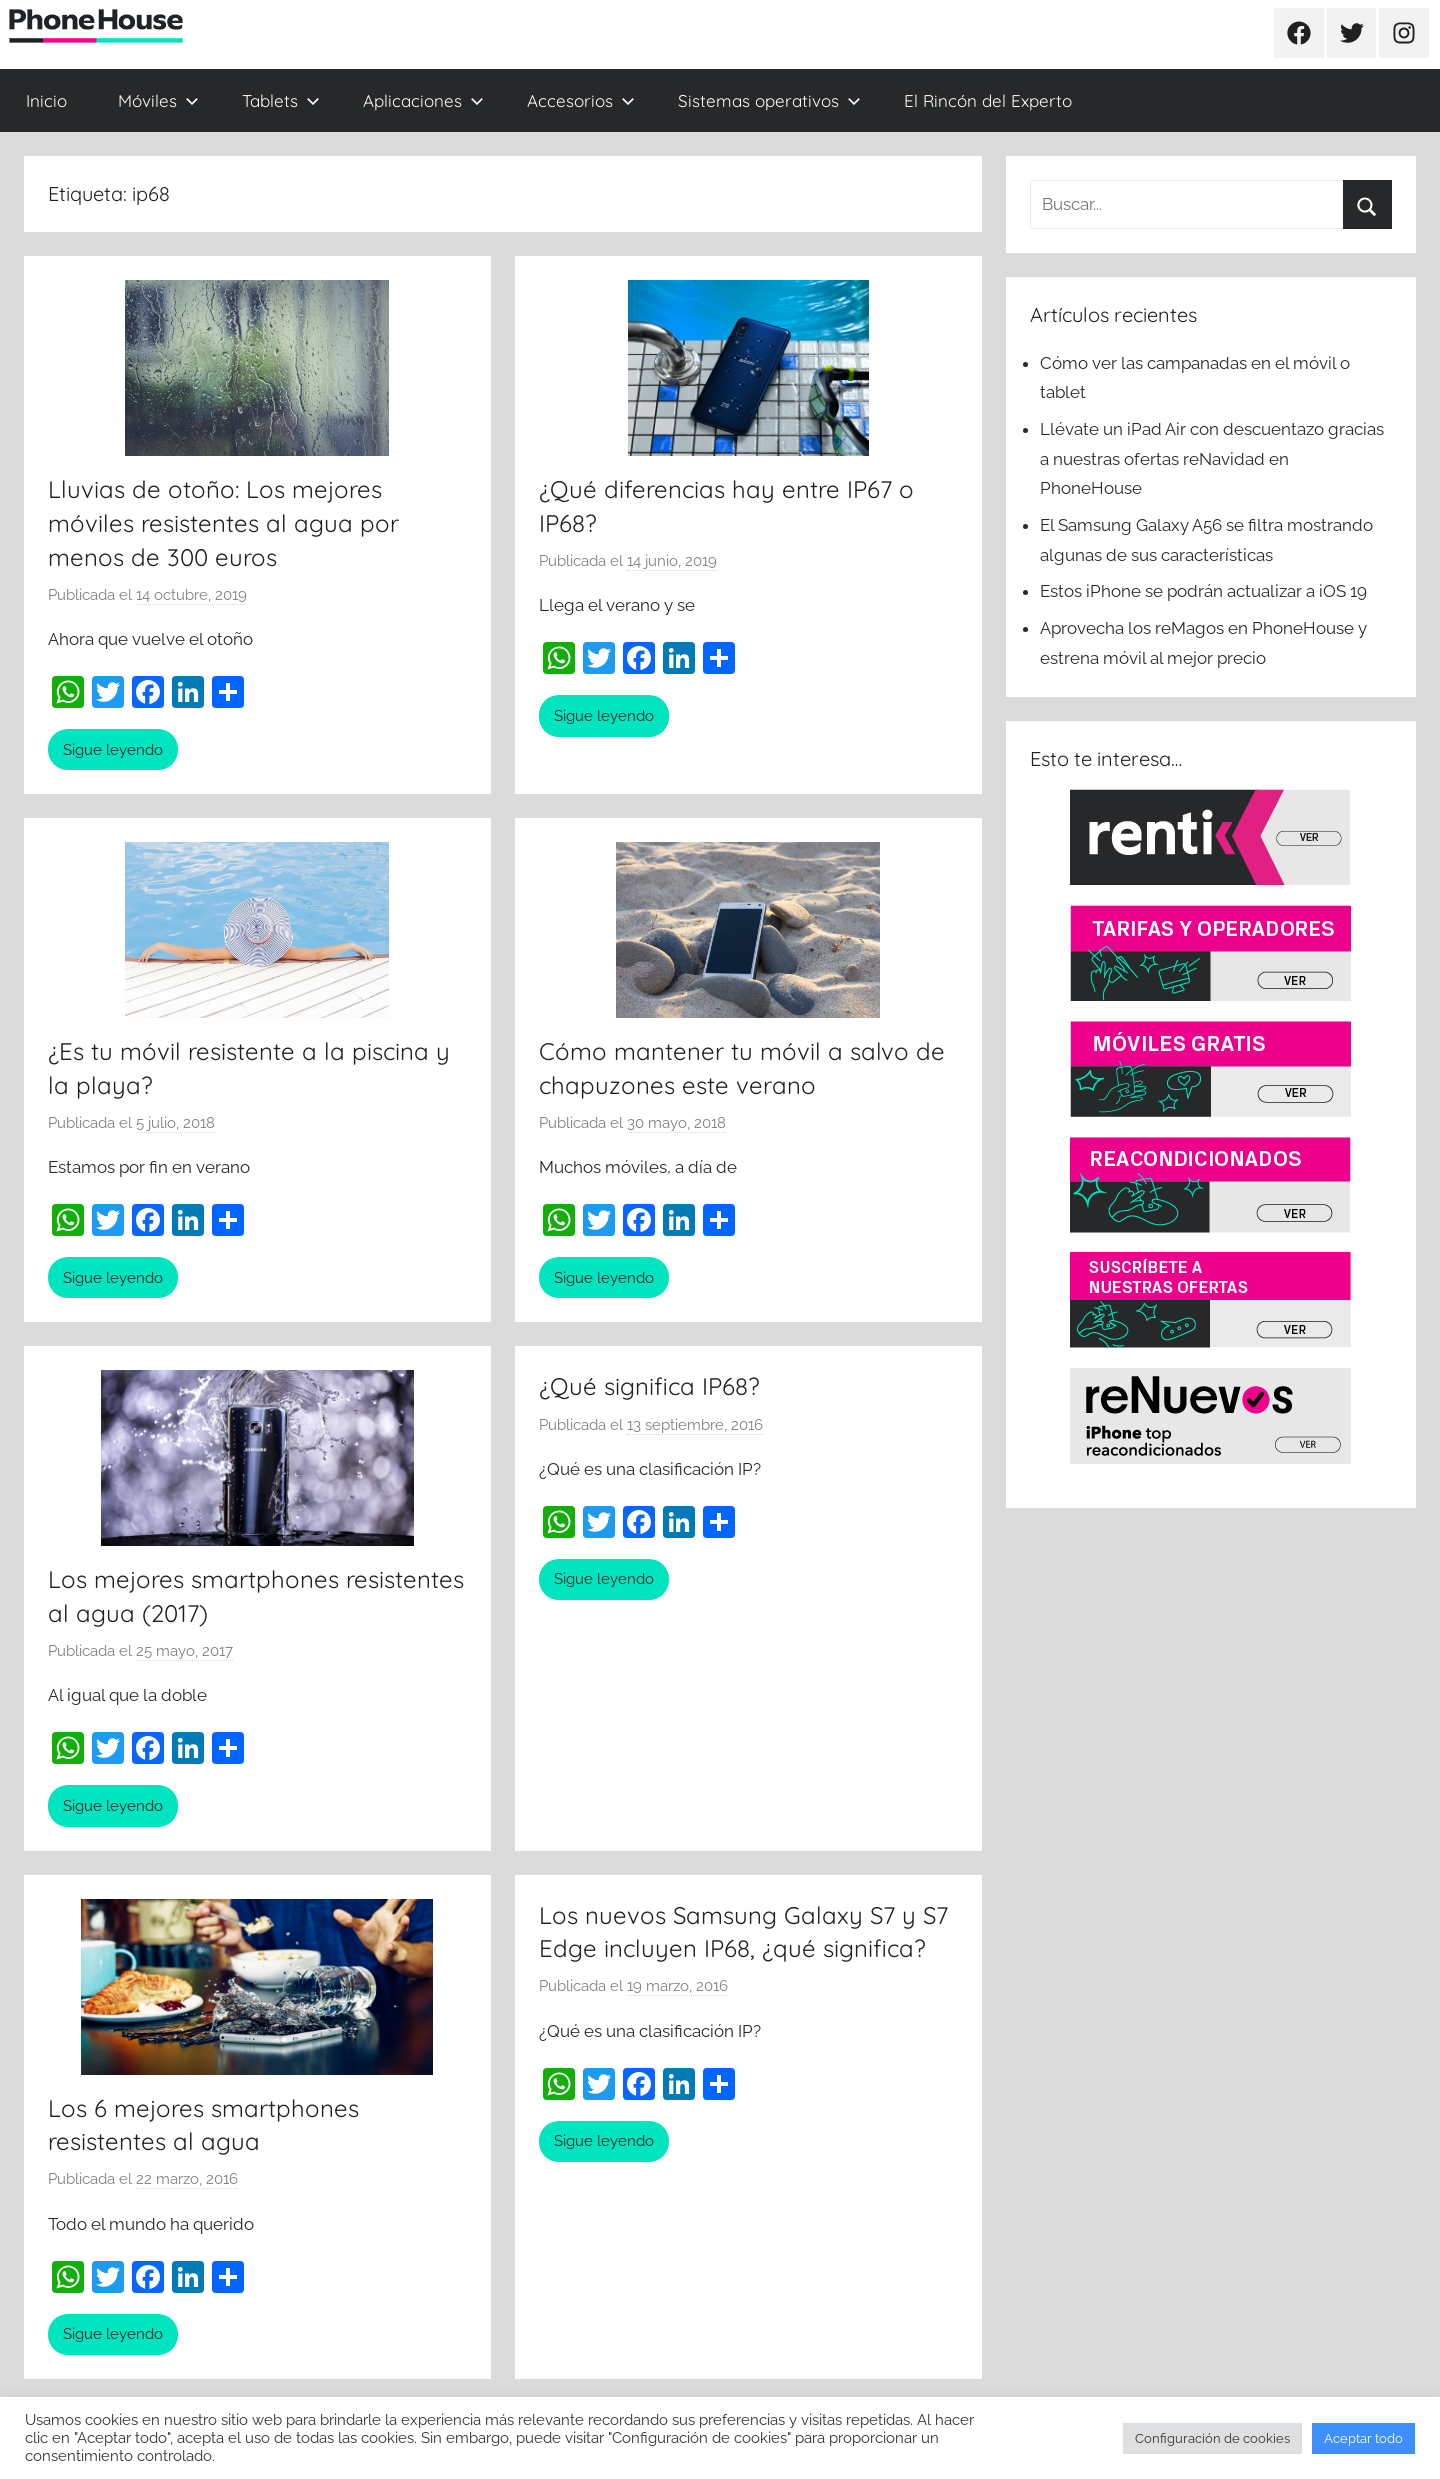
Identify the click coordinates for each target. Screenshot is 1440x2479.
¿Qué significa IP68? (649, 1386)
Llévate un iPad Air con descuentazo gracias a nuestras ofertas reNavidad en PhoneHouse (1212, 459)
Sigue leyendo (113, 750)
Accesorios (581, 100)
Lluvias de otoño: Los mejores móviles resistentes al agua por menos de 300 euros (223, 522)
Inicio (46, 100)
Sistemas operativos (769, 100)
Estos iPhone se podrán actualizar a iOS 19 (1205, 591)
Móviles (158, 100)
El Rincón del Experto (988, 100)
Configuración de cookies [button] (1212, 2438)
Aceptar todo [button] (1363, 2438)
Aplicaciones (423, 100)
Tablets (281, 100)
